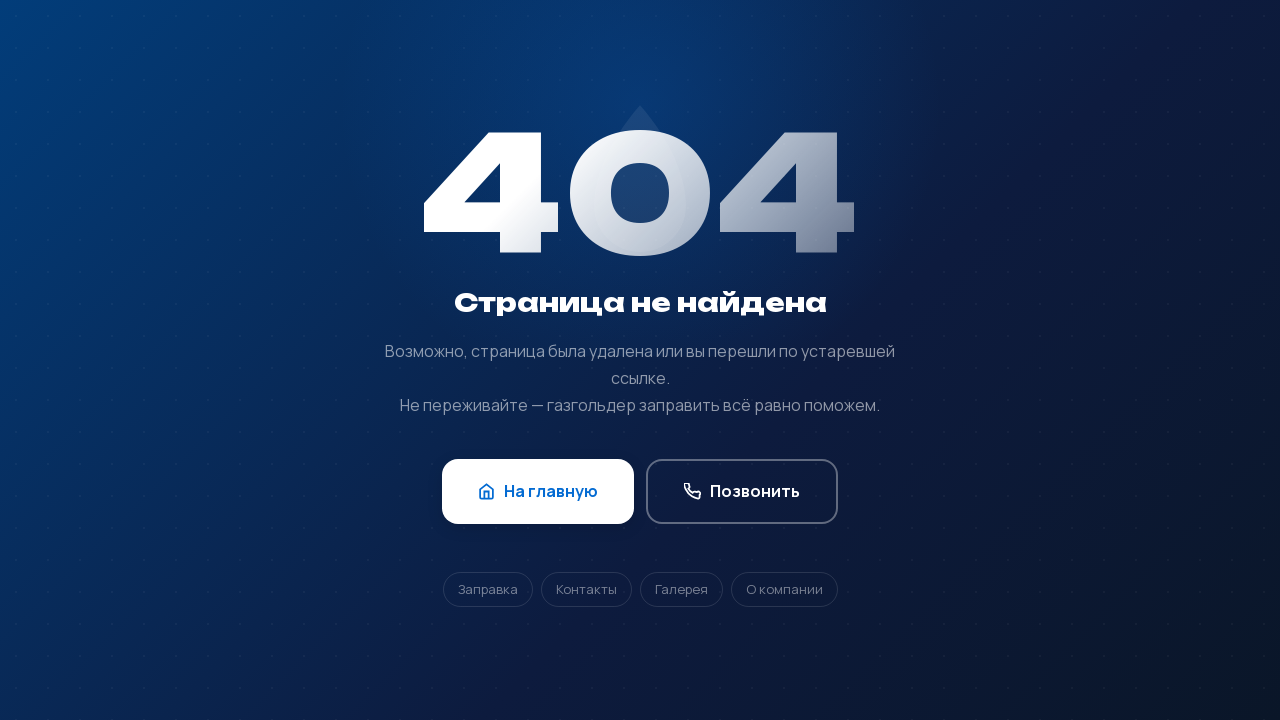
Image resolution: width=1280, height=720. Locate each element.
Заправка (488, 589)
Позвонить (742, 491)
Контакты (586, 589)
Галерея (681, 589)
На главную (538, 491)
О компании (784, 589)
